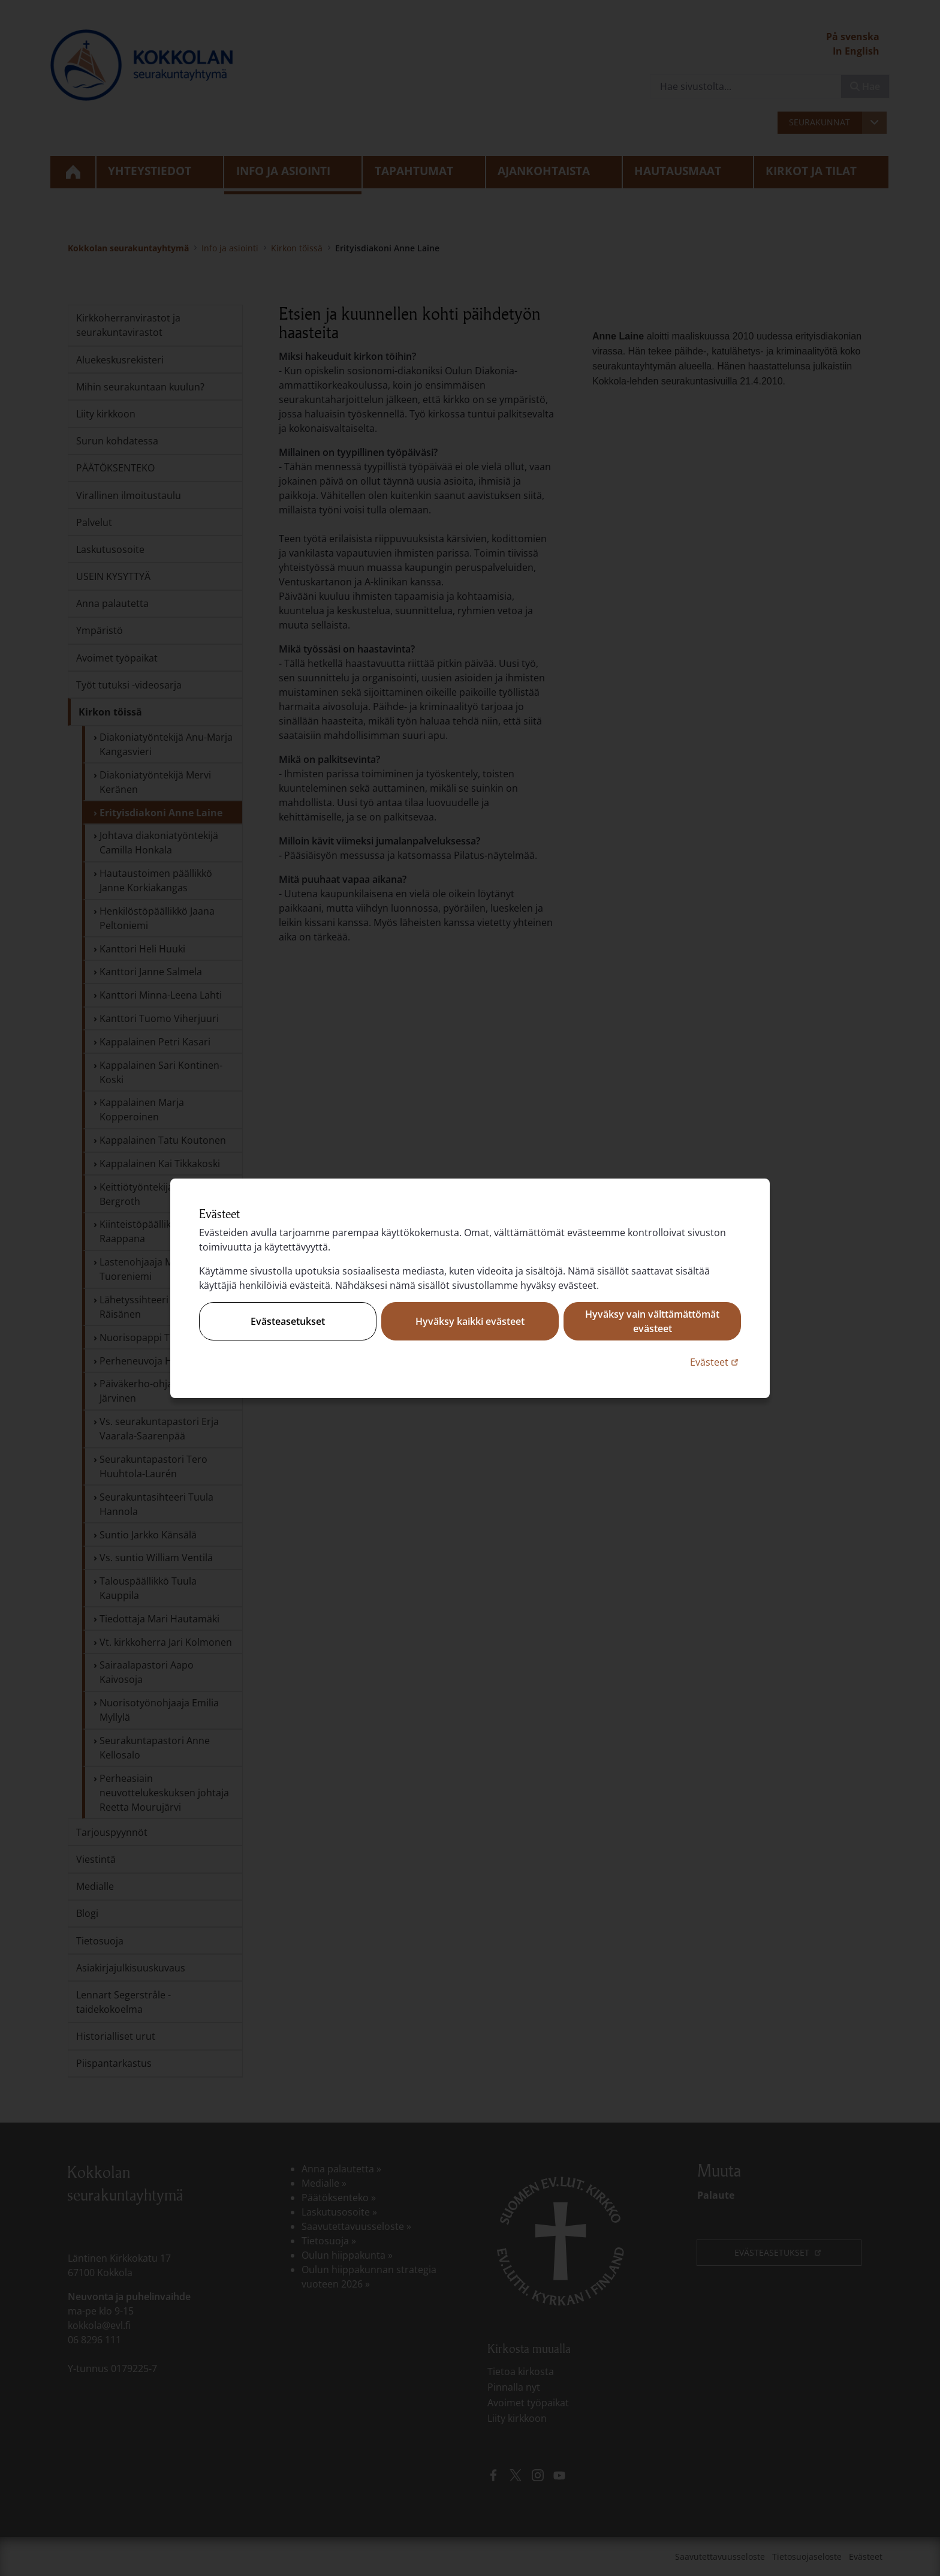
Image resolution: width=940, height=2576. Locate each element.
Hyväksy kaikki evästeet (470, 1321)
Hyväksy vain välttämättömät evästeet (652, 1321)
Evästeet (715, 1362)
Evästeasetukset (288, 1321)
